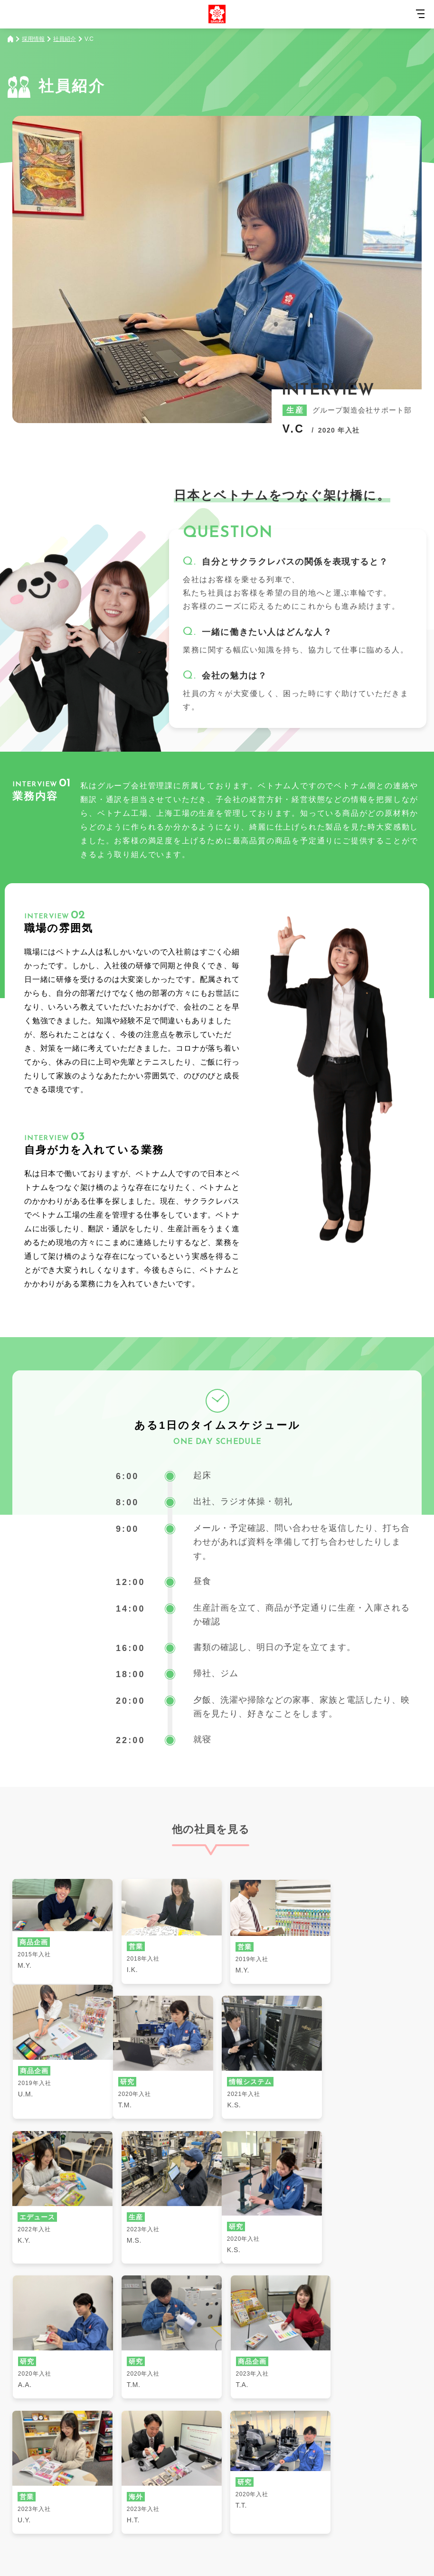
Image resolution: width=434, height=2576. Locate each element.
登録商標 (353, 2516)
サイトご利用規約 (147, 2516)
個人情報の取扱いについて (287, 2516)
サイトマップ (86, 2516)
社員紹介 (64, 39)
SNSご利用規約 (211, 2516)
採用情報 (33, 39)
